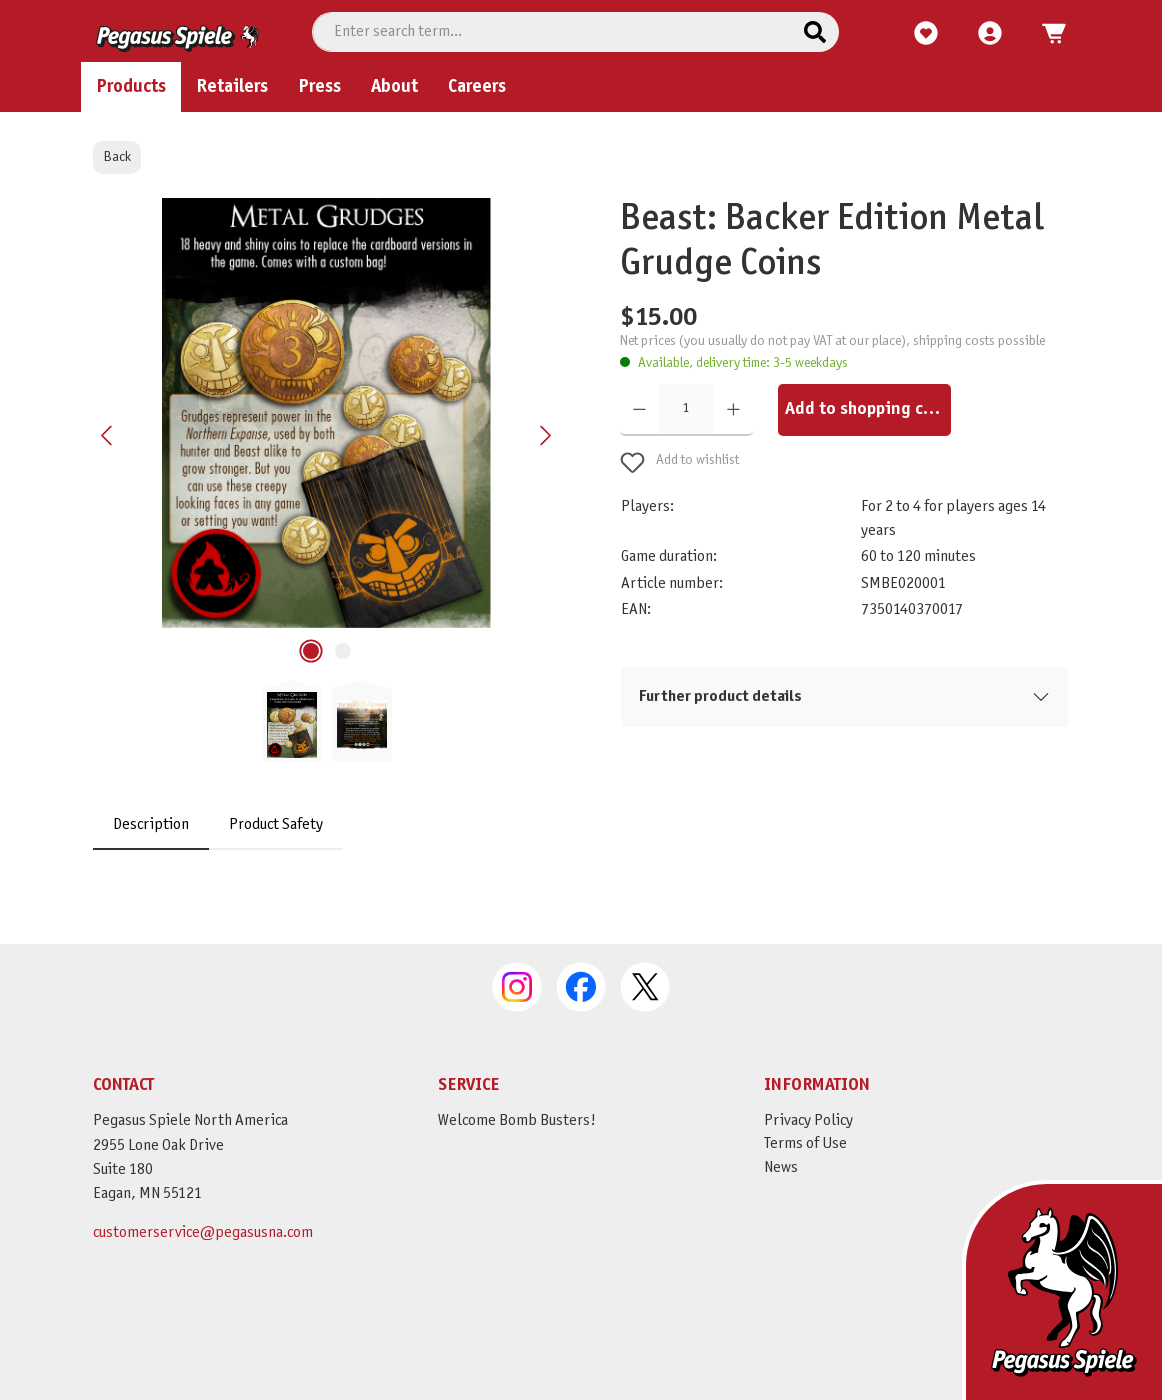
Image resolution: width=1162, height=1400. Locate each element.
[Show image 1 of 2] (311, 696)
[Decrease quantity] (639, 455)
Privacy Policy (808, 1130)
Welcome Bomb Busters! (517, 1130)
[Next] (545, 480)
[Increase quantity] (733, 455)
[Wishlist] (926, 79)
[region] (327, 525)
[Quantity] (686, 455)
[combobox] (552, 77)
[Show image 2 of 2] (343, 696)
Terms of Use (805, 1153)
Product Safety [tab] (276, 869)
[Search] (815, 77)
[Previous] (108, 480)
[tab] (151, 870)
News (781, 1177)
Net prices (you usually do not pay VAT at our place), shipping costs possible (832, 386)
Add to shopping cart (865, 454)
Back (117, 201)
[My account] (990, 79)
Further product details (720, 741)
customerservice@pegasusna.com (203, 1242)
